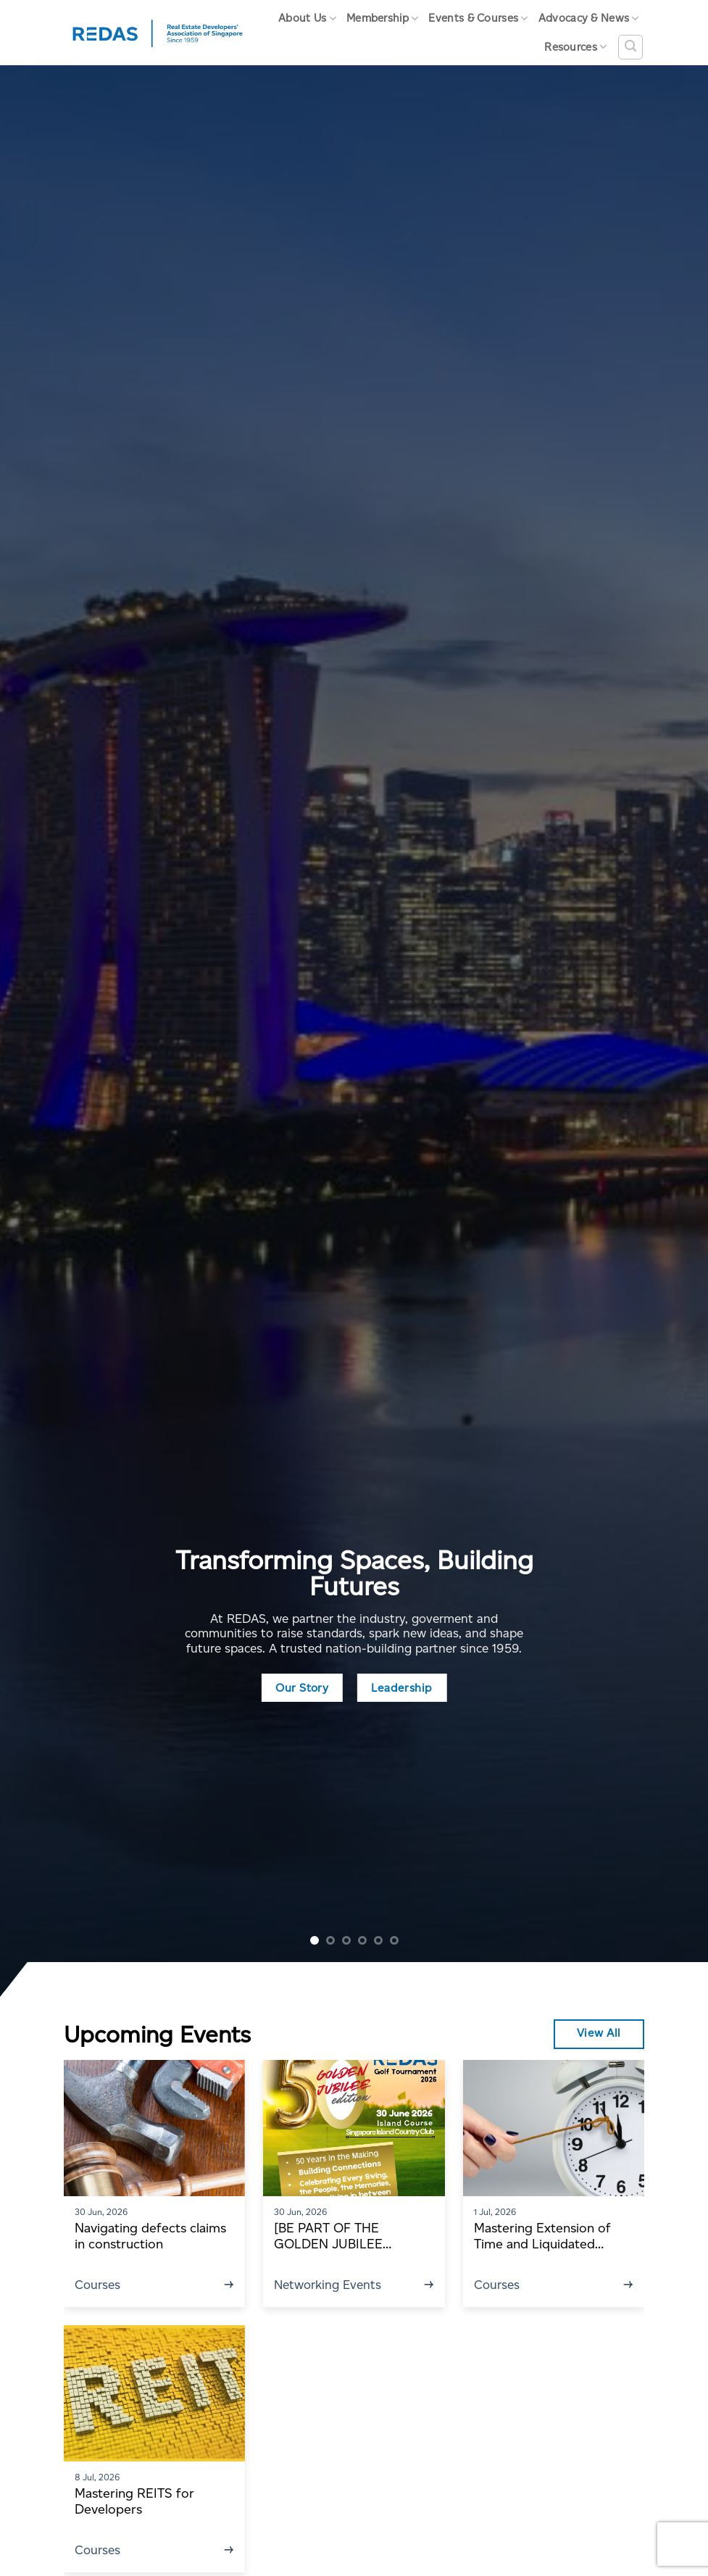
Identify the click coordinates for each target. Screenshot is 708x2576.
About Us (307, 18)
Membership (382, 18)
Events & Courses (478, 18)
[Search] (630, 47)
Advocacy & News (588, 18)
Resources (575, 47)
